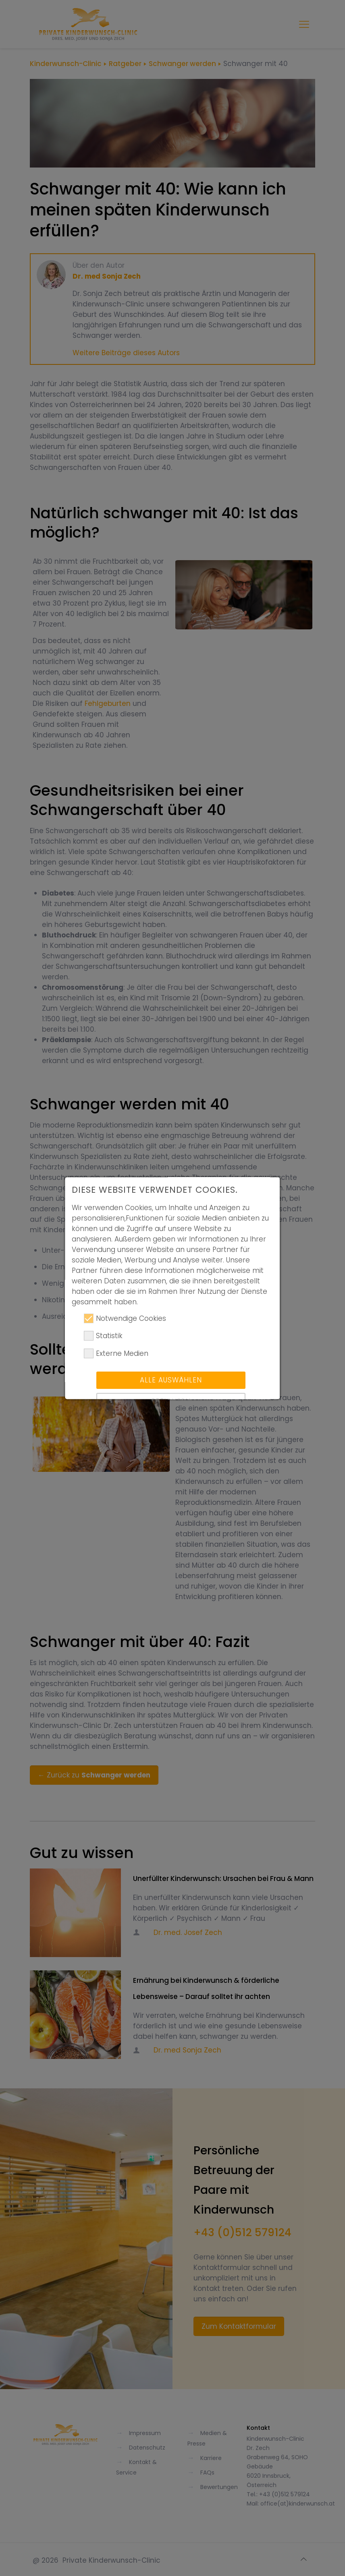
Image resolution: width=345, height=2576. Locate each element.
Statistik (103, 1348)
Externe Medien (116, 1365)
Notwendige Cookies (125, 1330)
